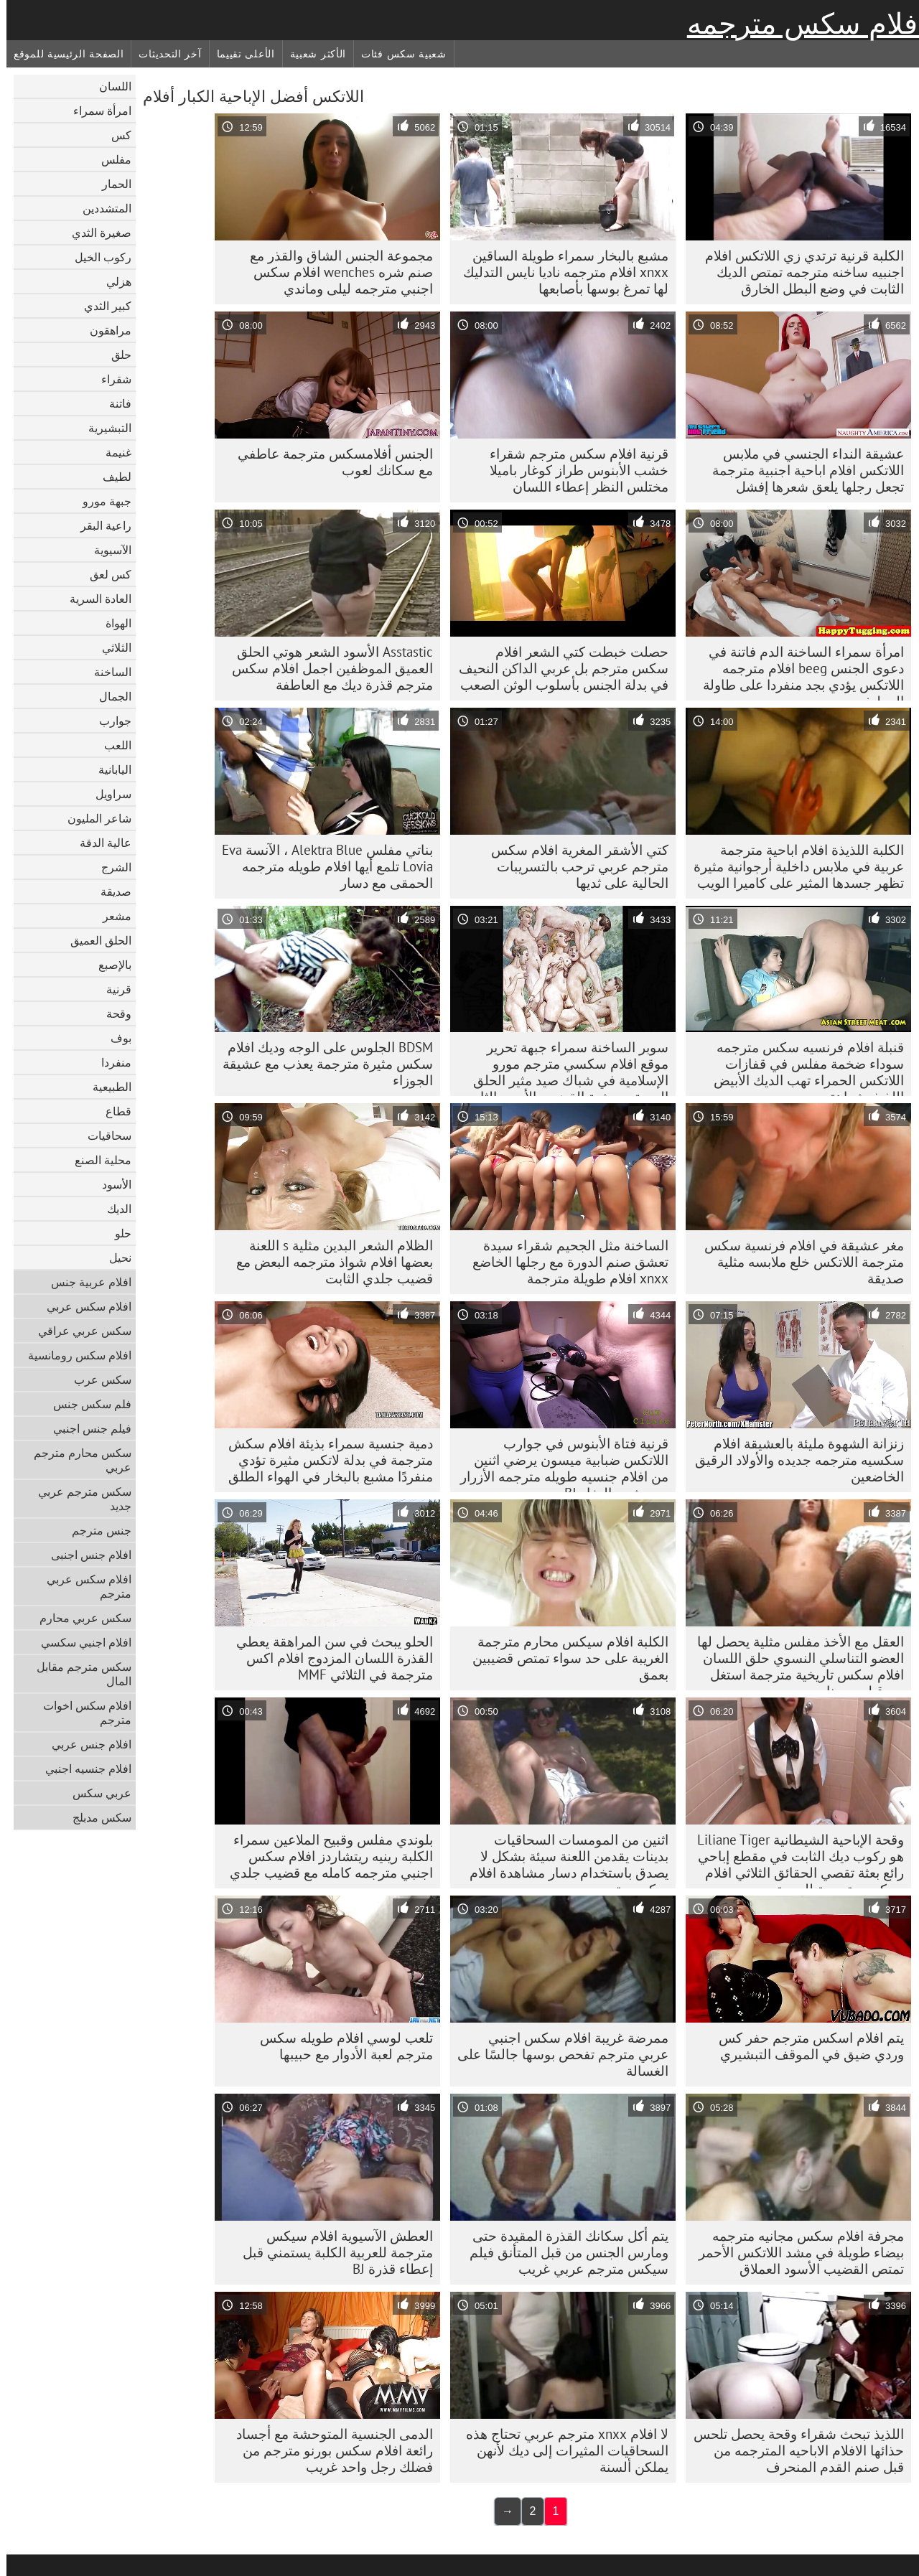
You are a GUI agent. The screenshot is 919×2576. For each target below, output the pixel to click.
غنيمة (112, 452)
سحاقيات (103, 1135)
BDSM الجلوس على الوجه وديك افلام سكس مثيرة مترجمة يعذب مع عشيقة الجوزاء (321, 1064)
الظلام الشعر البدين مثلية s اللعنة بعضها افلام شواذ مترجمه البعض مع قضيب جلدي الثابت (328, 1262)
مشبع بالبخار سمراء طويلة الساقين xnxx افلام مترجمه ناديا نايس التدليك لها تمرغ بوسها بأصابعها (559, 272)
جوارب (109, 720)
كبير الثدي (101, 306)
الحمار (110, 184)
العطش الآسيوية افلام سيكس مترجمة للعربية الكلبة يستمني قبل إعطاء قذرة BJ (331, 2252)
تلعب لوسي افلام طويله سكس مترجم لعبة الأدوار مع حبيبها (339, 2046)
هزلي (112, 281)
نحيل (114, 1257)
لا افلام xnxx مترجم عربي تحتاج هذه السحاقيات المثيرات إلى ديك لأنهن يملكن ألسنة (561, 2450)
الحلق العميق (94, 940)
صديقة (109, 891)
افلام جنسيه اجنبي (82, 1768)
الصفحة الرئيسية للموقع (62, 53)
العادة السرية (94, 598)
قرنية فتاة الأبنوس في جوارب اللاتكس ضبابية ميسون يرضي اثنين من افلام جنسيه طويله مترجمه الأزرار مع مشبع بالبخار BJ (558, 1463)
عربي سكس (95, 1793)
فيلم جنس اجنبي (86, 1428)
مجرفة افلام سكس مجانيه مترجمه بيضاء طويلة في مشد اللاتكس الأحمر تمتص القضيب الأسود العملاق (794, 2252)
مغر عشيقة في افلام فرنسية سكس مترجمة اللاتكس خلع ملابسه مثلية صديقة (797, 1262)
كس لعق (104, 574)
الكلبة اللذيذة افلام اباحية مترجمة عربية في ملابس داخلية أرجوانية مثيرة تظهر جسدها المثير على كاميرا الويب (792, 866)
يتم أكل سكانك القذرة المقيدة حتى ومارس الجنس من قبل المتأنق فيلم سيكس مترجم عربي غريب (562, 2252)
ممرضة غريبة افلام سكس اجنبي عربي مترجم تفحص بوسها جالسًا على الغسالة (556, 2054)
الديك (113, 1209)
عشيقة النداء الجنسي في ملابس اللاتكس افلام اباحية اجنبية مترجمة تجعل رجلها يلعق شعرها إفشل (801, 470)
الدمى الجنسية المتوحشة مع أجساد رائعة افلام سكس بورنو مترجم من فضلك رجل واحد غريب (328, 2450)
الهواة (112, 623)
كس (115, 135)
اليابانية (108, 769)
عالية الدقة (99, 842)
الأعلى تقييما (239, 53)
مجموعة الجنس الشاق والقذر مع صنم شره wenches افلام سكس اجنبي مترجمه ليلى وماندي (334, 272)
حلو (116, 1233)
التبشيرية (103, 428)
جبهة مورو (100, 501)
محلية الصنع (96, 1160)
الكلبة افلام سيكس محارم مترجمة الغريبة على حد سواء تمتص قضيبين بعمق (564, 1658)
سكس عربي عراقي (78, 1331)
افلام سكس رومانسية (73, 1355)
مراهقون (104, 330)
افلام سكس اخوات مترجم (81, 1712)
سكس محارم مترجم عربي (76, 1460)
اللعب (111, 745)
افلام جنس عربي (85, 1744)
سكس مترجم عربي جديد (78, 1498)
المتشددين (100, 208)
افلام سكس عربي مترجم (82, 1586)
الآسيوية (106, 550)
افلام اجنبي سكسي (79, 1642)
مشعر (110, 916)
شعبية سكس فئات (397, 53)
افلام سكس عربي (82, 1306)
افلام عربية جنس (85, 1282)
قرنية (112, 989)
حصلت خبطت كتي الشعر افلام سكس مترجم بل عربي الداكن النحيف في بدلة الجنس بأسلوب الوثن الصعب (557, 668)
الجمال (109, 696)
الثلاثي (110, 647)
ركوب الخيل (96, 257)
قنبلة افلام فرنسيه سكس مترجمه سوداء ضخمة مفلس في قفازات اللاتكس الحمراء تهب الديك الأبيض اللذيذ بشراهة (802, 1067)
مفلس (110, 159)
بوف (114, 1038)
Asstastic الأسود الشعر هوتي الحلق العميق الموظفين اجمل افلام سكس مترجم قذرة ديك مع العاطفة (325, 668)
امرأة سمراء (96, 110)
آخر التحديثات (163, 53)
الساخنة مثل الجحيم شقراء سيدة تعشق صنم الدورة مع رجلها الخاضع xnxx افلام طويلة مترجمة (564, 1262)
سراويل (107, 794)
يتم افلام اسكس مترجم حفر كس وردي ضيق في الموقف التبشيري (804, 2046)
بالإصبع (108, 964)
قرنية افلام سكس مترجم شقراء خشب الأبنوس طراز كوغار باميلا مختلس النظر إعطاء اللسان (572, 470)
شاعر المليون (93, 818)
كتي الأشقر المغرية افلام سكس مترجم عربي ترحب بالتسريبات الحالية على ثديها (573, 866)
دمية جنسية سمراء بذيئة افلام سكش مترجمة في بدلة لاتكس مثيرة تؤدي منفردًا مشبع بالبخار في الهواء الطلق (324, 1460)
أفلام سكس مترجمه (800, 23)
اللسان (109, 86)
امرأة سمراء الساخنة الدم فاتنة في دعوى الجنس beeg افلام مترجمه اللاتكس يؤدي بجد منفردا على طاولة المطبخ (796, 672)
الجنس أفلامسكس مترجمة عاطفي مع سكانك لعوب (328, 462)
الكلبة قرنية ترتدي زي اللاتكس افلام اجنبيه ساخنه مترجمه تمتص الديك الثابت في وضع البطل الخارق (798, 272)
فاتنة (114, 403)
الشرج (110, 867)
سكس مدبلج (95, 1817)
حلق (115, 354)
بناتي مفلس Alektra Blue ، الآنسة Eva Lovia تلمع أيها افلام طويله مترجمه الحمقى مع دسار (320, 866)
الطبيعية (105, 1086)
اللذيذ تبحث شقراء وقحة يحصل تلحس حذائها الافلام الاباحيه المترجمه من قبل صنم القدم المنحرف (792, 2450)
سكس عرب (96, 1379)
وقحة (112, 1013)
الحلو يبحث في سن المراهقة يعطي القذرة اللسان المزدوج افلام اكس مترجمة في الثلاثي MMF (328, 1658)
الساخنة (106, 672)
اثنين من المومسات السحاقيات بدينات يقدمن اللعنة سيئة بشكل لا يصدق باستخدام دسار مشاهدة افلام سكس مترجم (562, 1859)
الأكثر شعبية (312, 53)
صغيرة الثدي (95, 232)
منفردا (110, 1062)
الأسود (110, 1184)
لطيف (110, 476)
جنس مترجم (95, 1530)
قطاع (112, 1111)
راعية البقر (99, 525)
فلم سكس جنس (86, 1404)
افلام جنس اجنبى (85, 1554)
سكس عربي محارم (79, 1618)
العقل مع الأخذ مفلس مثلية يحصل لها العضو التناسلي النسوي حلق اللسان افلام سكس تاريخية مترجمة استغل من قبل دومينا (794, 1661)
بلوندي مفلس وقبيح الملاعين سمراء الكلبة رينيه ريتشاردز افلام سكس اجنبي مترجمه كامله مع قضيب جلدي (324, 1856)
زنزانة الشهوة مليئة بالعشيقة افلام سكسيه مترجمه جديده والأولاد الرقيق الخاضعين (793, 1460)
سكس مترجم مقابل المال (77, 1673)
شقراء (110, 379)
